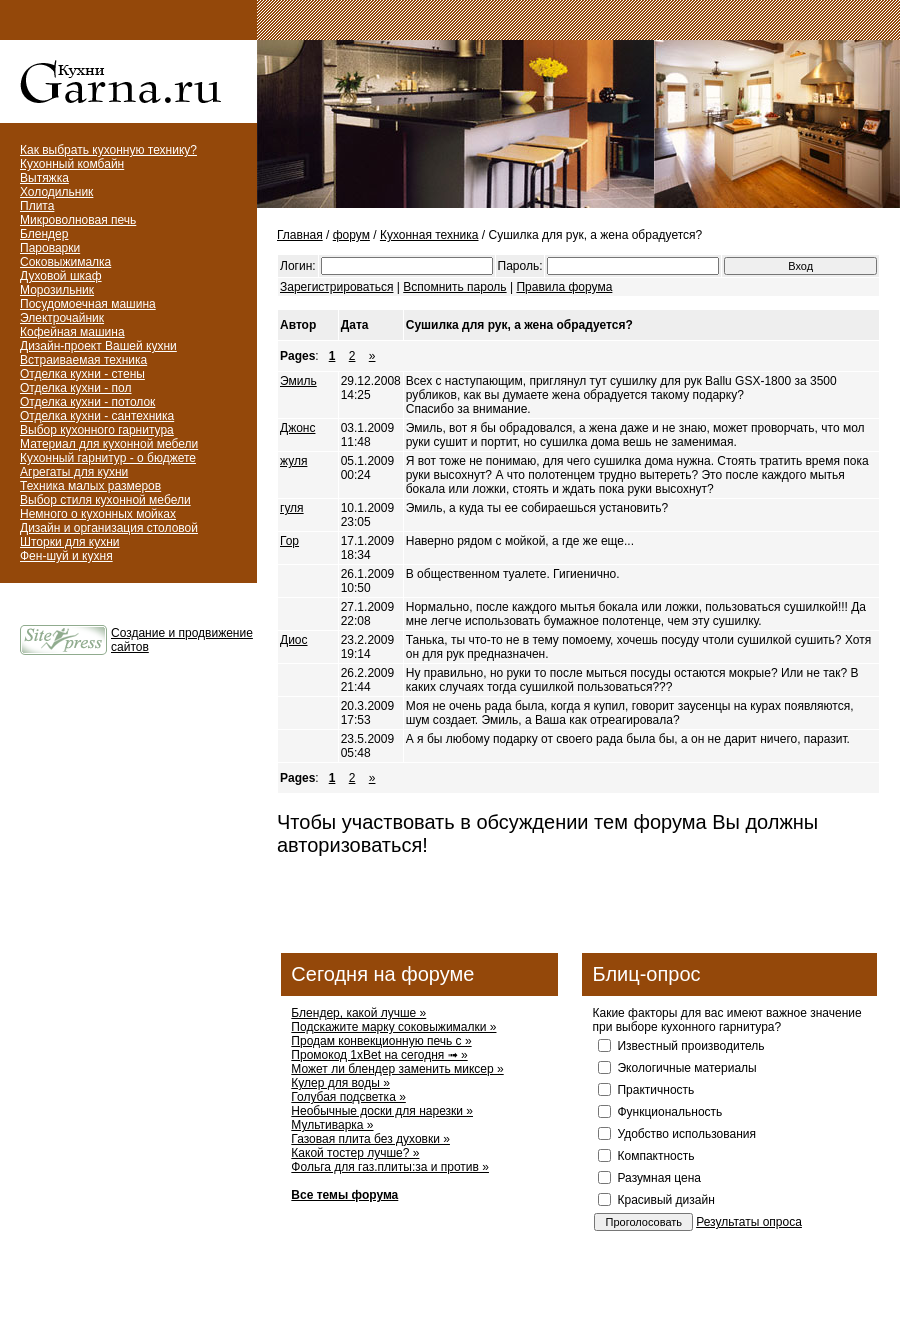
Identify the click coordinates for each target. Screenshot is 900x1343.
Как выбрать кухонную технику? (108, 150)
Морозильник (57, 290)
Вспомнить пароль (454, 287)
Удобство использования (686, 1134)
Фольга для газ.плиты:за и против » (390, 1167)
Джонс (297, 428)
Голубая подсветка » (348, 1097)
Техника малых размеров (90, 486)
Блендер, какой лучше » (358, 1013)
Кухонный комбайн (72, 164)
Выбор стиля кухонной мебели (105, 500)
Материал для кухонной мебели (109, 444)
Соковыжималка (65, 262)
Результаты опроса (749, 1222)
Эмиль (298, 381)
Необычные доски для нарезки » (382, 1111)
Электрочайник (62, 318)
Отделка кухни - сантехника (97, 416)
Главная (300, 235)
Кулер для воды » (340, 1083)
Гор (289, 541)
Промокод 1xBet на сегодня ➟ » (379, 1055)
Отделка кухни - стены (82, 374)
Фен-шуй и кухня (66, 556)
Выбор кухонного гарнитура (97, 430)
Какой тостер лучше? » (355, 1153)
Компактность (655, 1156)
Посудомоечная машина (88, 304)
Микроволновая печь (78, 220)
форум (351, 235)
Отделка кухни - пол (76, 388)
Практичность (655, 1090)
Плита (37, 206)
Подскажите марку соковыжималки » (393, 1027)
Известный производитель (690, 1046)
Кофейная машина (72, 332)
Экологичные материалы (686, 1068)
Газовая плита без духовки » (370, 1139)
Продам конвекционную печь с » (381, 1041)
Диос (294, 640)
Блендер (44, 234)
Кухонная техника (429, 235)
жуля (293, 461)
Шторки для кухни (70, 542)
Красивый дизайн (665, 1200)
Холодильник (56, 192)
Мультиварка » (332, 1125)
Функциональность (669, 1112)
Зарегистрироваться (336, 287)
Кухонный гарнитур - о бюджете (108, 458)
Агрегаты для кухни (74, 472)
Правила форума (564, 287)
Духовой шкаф (61, 276)
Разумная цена (658, 1178)
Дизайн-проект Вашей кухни (98, 346)
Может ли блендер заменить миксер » (397, 1069)
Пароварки (50, 248)
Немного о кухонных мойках (98, 514)
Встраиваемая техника (83, 360)
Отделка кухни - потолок (87, 402)
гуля (292, 508)
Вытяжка (44, 178)
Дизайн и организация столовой (109, 528)
